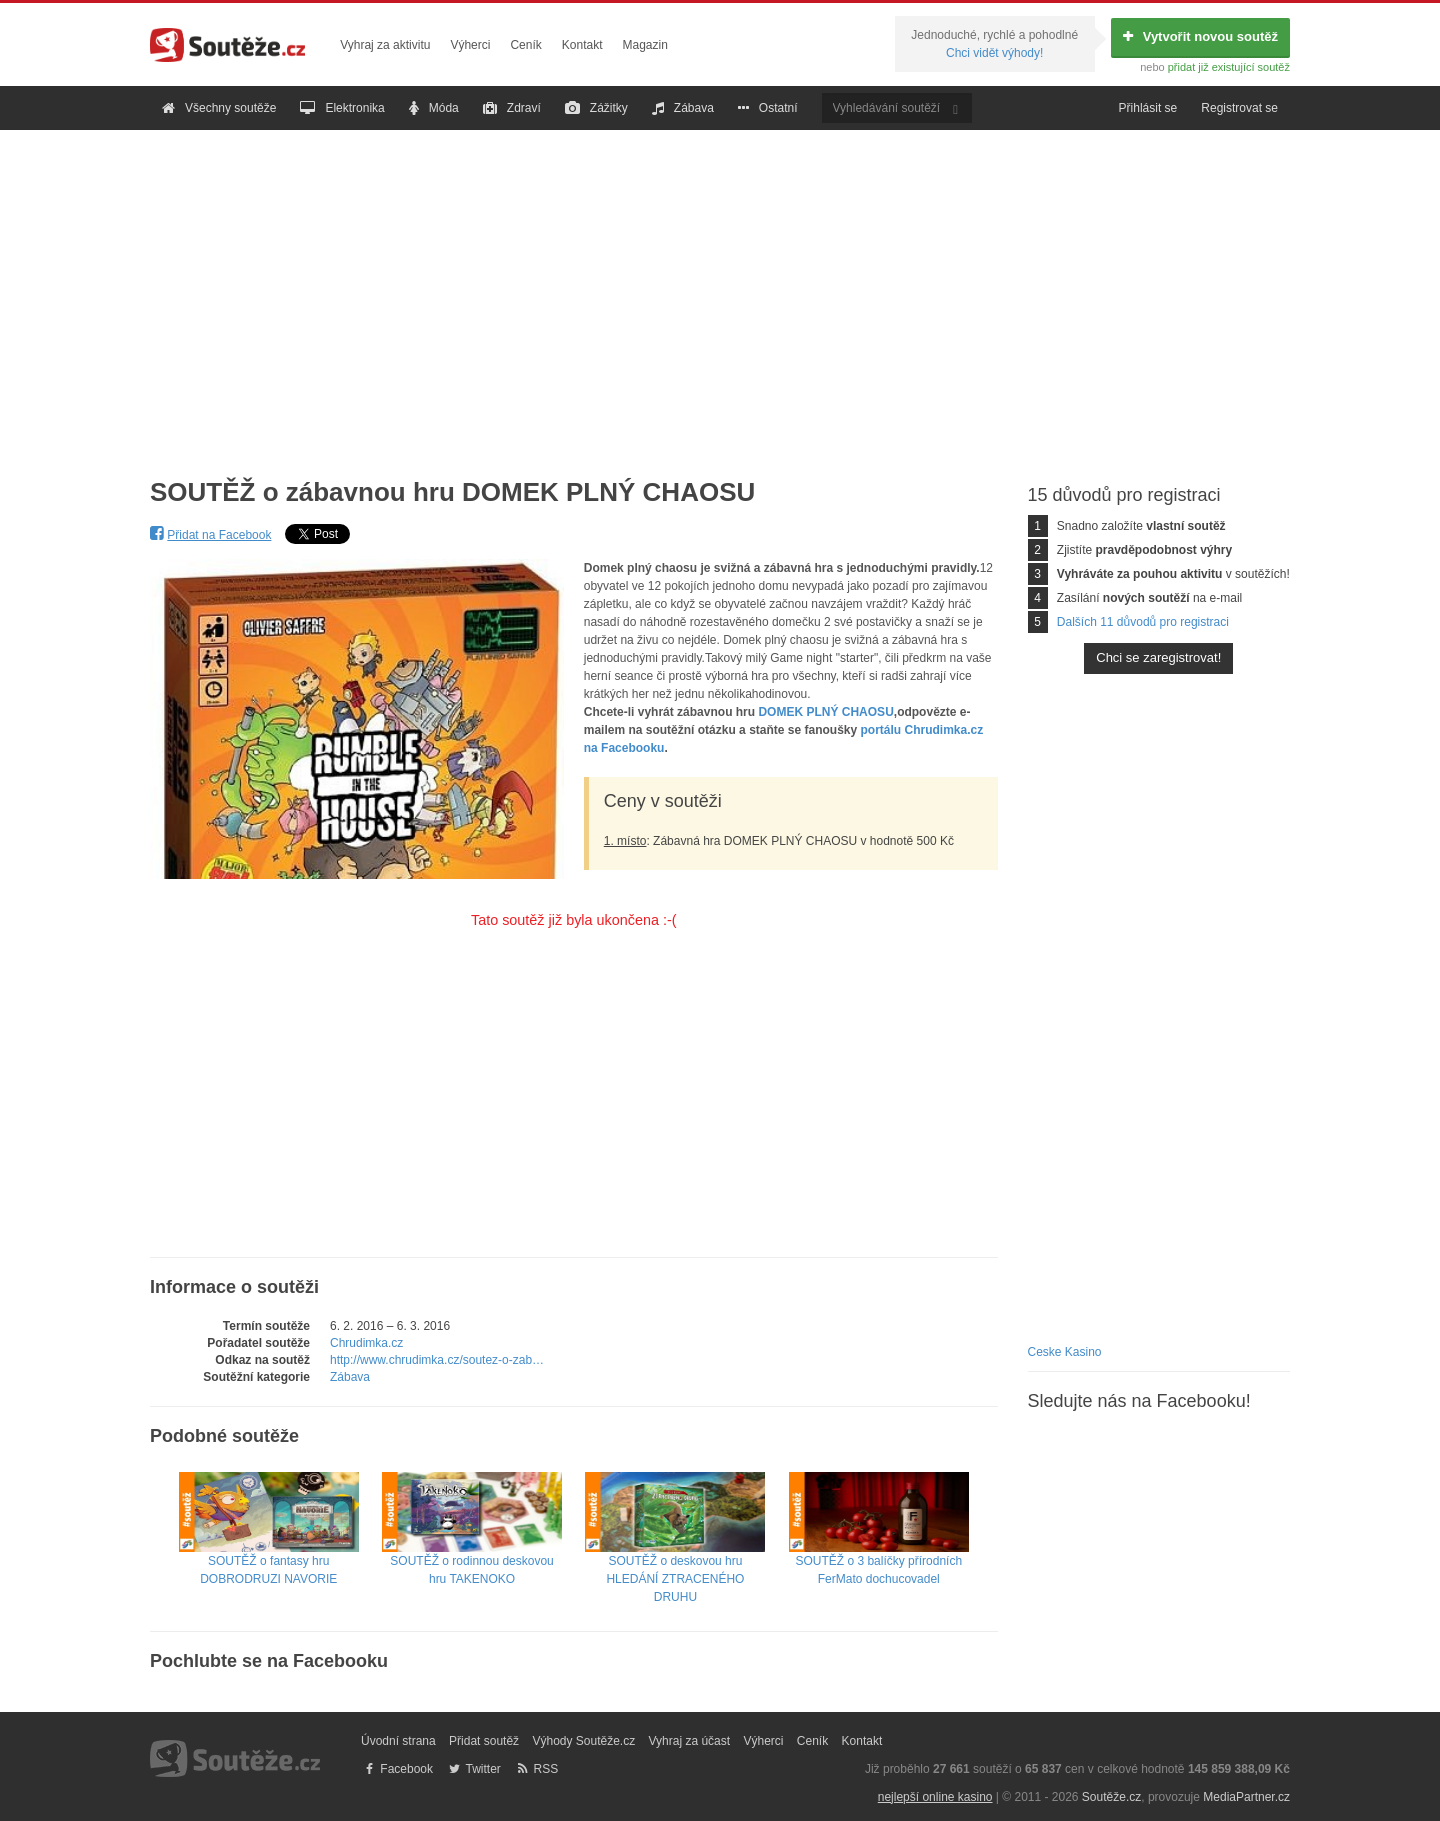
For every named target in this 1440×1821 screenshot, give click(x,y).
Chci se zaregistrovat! (1158, 657)
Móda (434, 108)
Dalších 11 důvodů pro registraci (1143, 622)
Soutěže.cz (1111, 1797)
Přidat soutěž (484, 1741)
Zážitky (596, 108)
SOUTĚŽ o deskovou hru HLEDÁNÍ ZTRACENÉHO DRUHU (675, 1554)
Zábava (683, 108)
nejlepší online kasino (935, 1797)
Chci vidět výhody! (994, 53)
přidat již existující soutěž (1229, 67)
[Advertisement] (720, 288)
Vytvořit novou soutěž (1200, 36)
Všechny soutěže (219, 108)
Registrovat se (1239, 108)
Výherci (470, 45)
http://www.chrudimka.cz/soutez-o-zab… (437, 1360)
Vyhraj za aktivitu (385, 45)
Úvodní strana (398, 1741)
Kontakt (582, 45)
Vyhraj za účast (690, 1741)
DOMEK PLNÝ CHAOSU (825, 712)
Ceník (525, 45)
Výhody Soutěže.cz (583, 1741)
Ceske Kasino (1065, 1352)
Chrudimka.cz (366, 1343)
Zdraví (512, 108)
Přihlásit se (1148, 108)
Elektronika (342, 108)
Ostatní (768, 108)
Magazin (645, 45)
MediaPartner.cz (1246, 1797)
